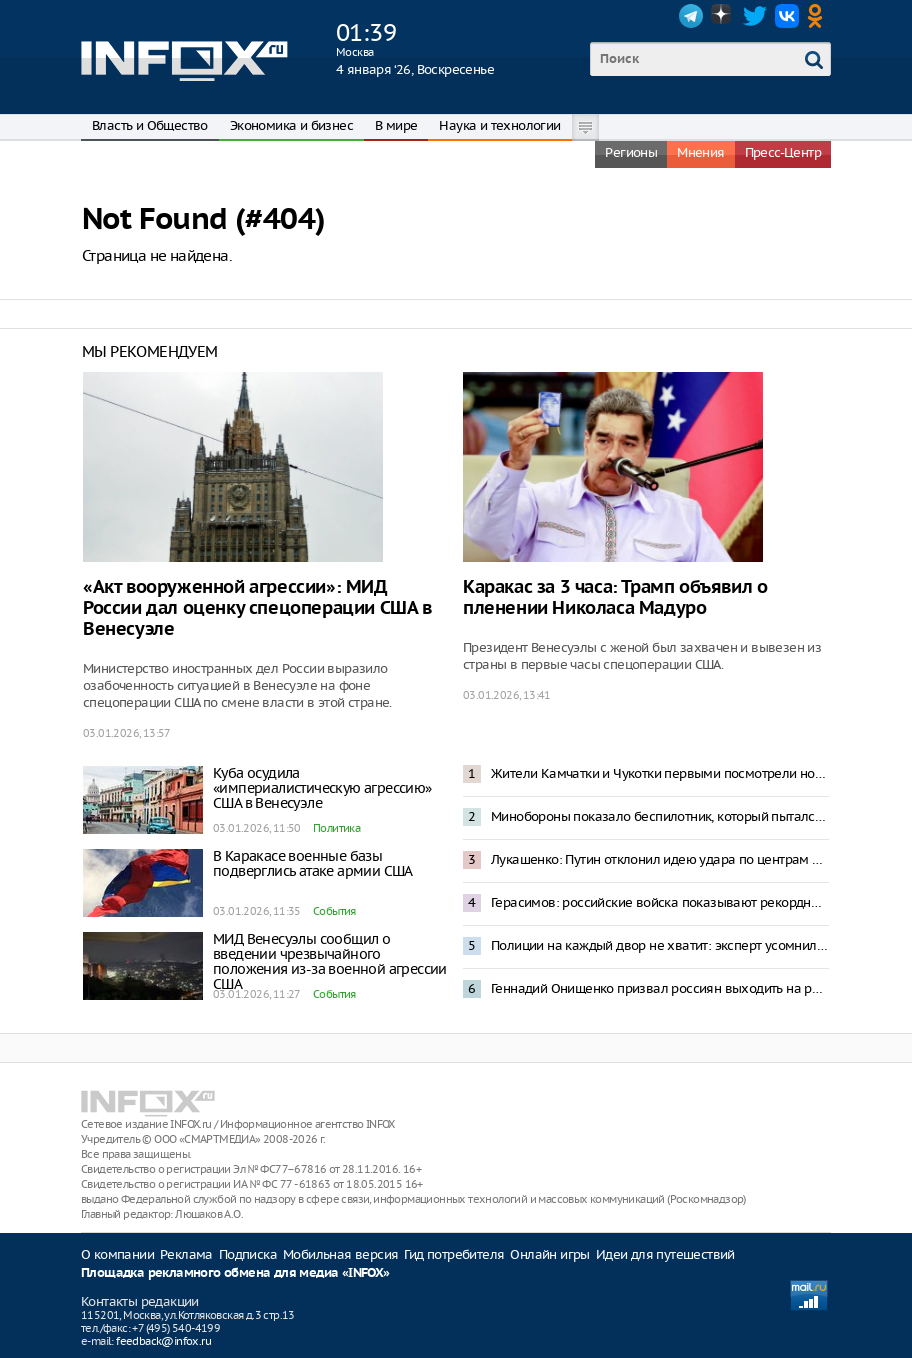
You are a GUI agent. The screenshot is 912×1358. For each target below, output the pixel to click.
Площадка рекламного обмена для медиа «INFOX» (235, 1273)
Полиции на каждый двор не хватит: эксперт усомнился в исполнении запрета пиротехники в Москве (660, 945)
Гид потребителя (454, 1254)
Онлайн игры (549, 1254)
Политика (336, 828)
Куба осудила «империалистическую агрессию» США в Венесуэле (322, 788)
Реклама (186, 1254)
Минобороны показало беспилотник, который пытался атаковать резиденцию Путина (660, 816)
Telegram (691, 16)
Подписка (248, 1254)
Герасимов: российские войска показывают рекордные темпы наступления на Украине (660, 902)
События (334, 911)
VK (787, 16)
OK (819, 16)
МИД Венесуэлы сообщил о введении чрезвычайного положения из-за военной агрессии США (330, 961)
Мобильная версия (340, 1254)
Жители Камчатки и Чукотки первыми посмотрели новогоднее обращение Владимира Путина (660, 773)
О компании (117, 1254)
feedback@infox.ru (163, 1341)
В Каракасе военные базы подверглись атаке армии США (313, 863)
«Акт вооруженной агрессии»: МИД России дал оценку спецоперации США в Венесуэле (257, 608)
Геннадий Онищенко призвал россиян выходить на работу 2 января (660, 988)
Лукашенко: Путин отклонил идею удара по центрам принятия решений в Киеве (660, 859)
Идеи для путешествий (665, 1254)
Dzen (723, 16)
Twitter (755, 16)
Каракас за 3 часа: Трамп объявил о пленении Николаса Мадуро (615, 598)
